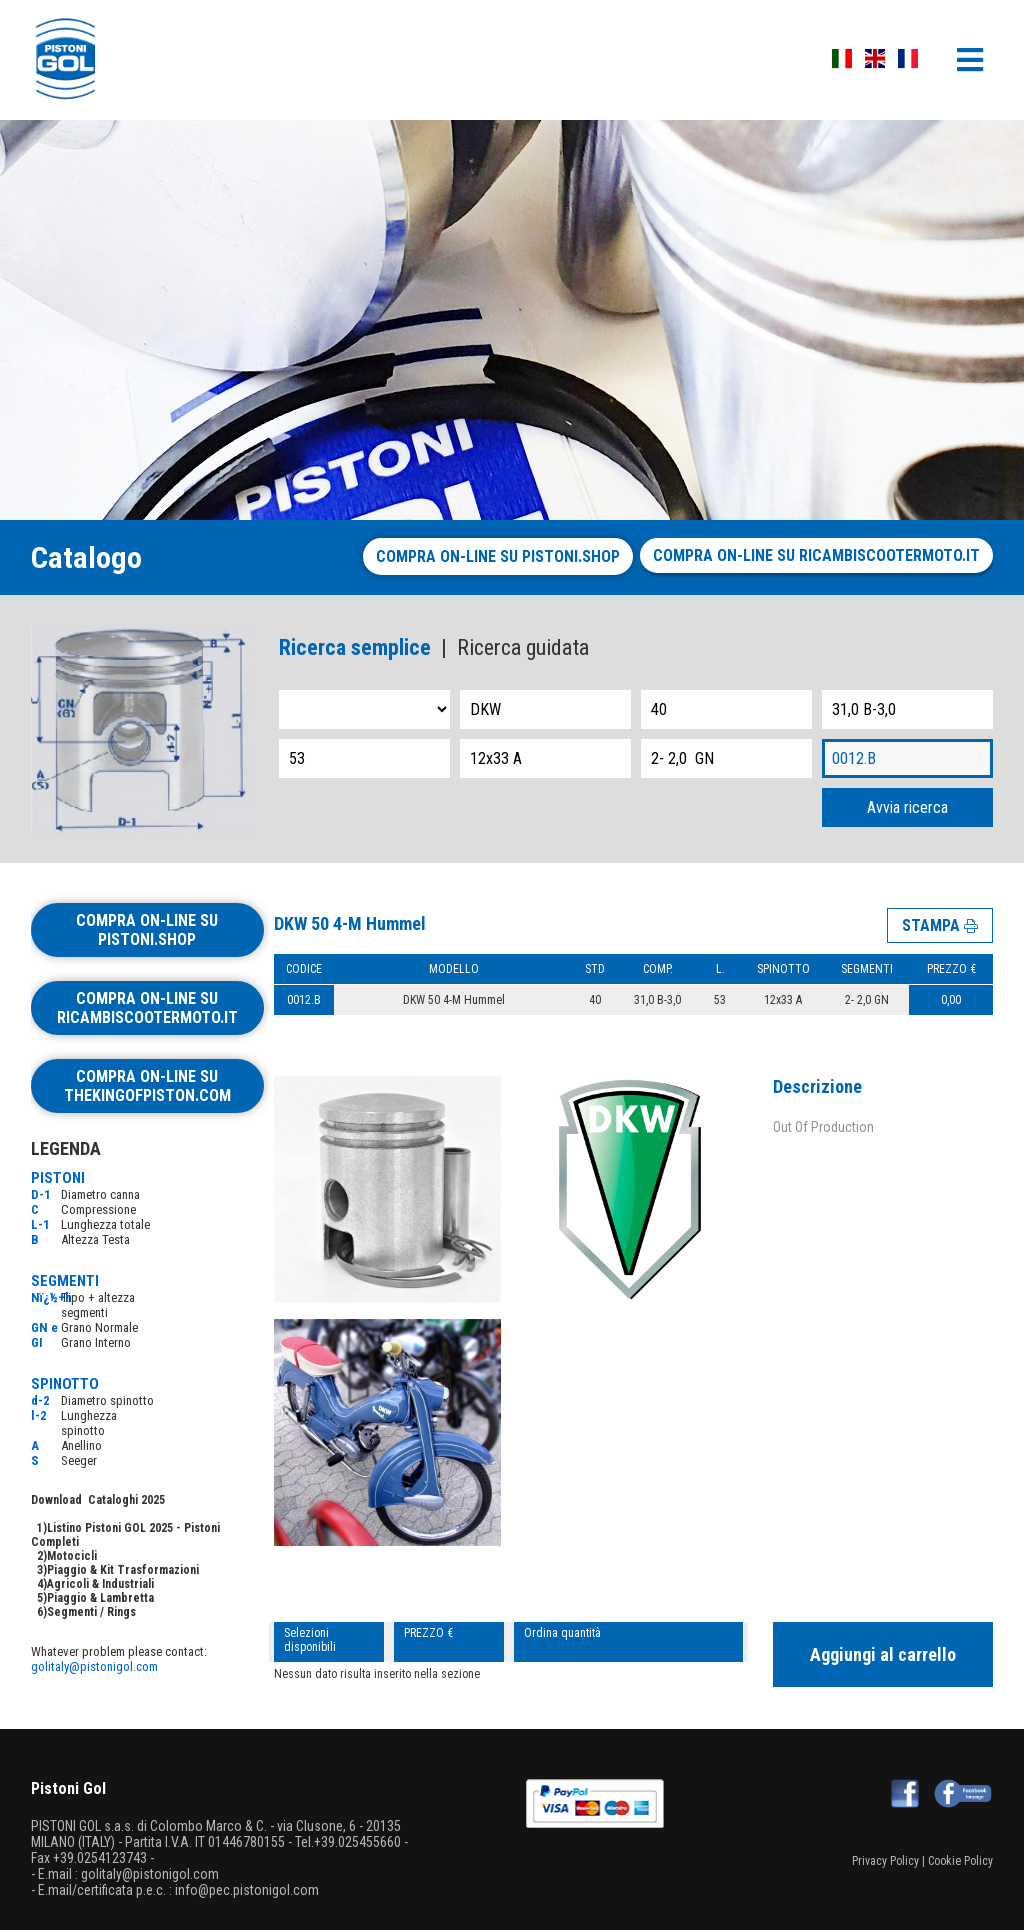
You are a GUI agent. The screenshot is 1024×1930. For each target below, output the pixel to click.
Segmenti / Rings (91, 1612)
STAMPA (940, 925)
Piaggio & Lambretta (100, 1598)
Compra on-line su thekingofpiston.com (147, 1086)
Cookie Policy (960, 1861)
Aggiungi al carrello (883, 1654)
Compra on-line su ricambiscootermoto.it (816, 555)
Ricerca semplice (355, 647)
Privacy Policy (885, 1861)
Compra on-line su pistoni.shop (498, 556)
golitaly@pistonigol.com (94, 1666)
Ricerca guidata (523, 647)
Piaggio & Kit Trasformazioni (123, 1570)
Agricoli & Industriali (100, 1584)
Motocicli (72, 1556)
